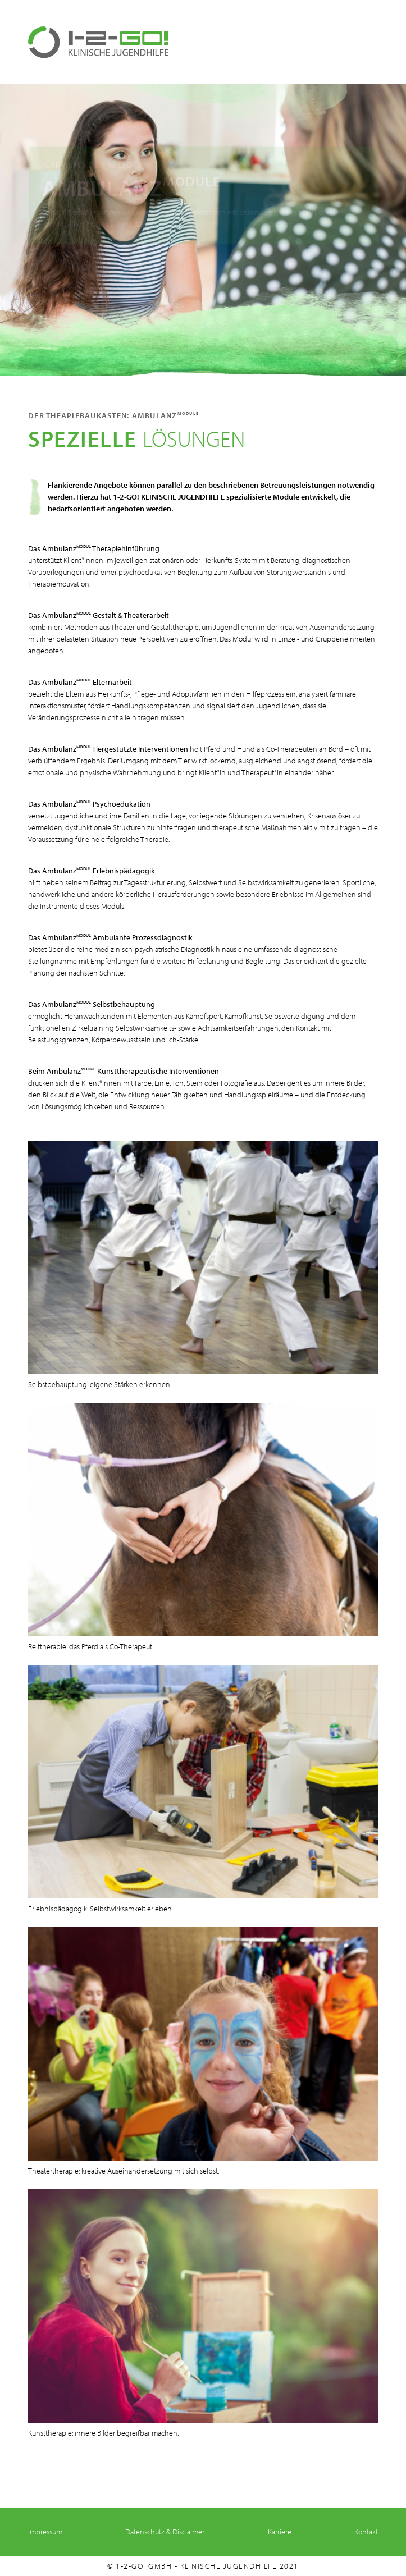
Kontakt (366, 2531)
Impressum (45, 2531)
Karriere (279, 2531)
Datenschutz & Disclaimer (164, 2531)
